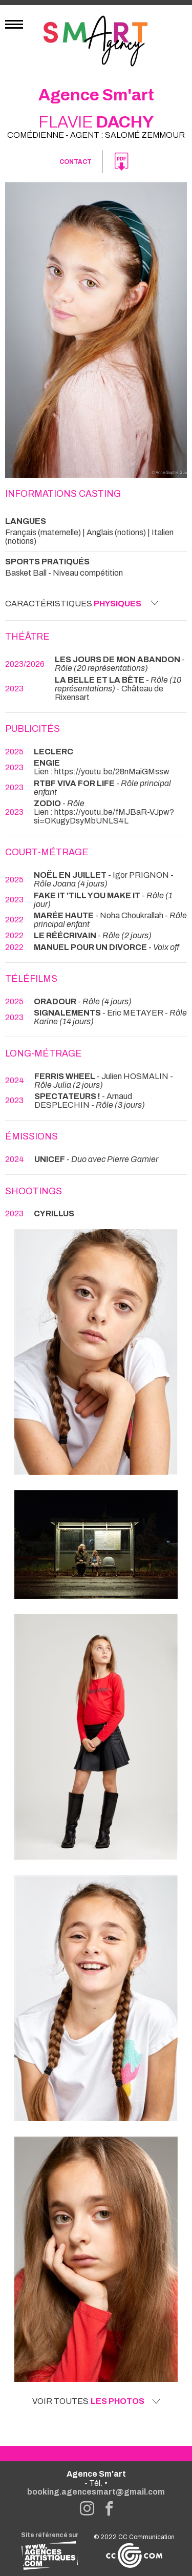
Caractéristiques (82, 603)
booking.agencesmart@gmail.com (96, 2491)
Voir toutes (96, 2401)
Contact (75, 161)
